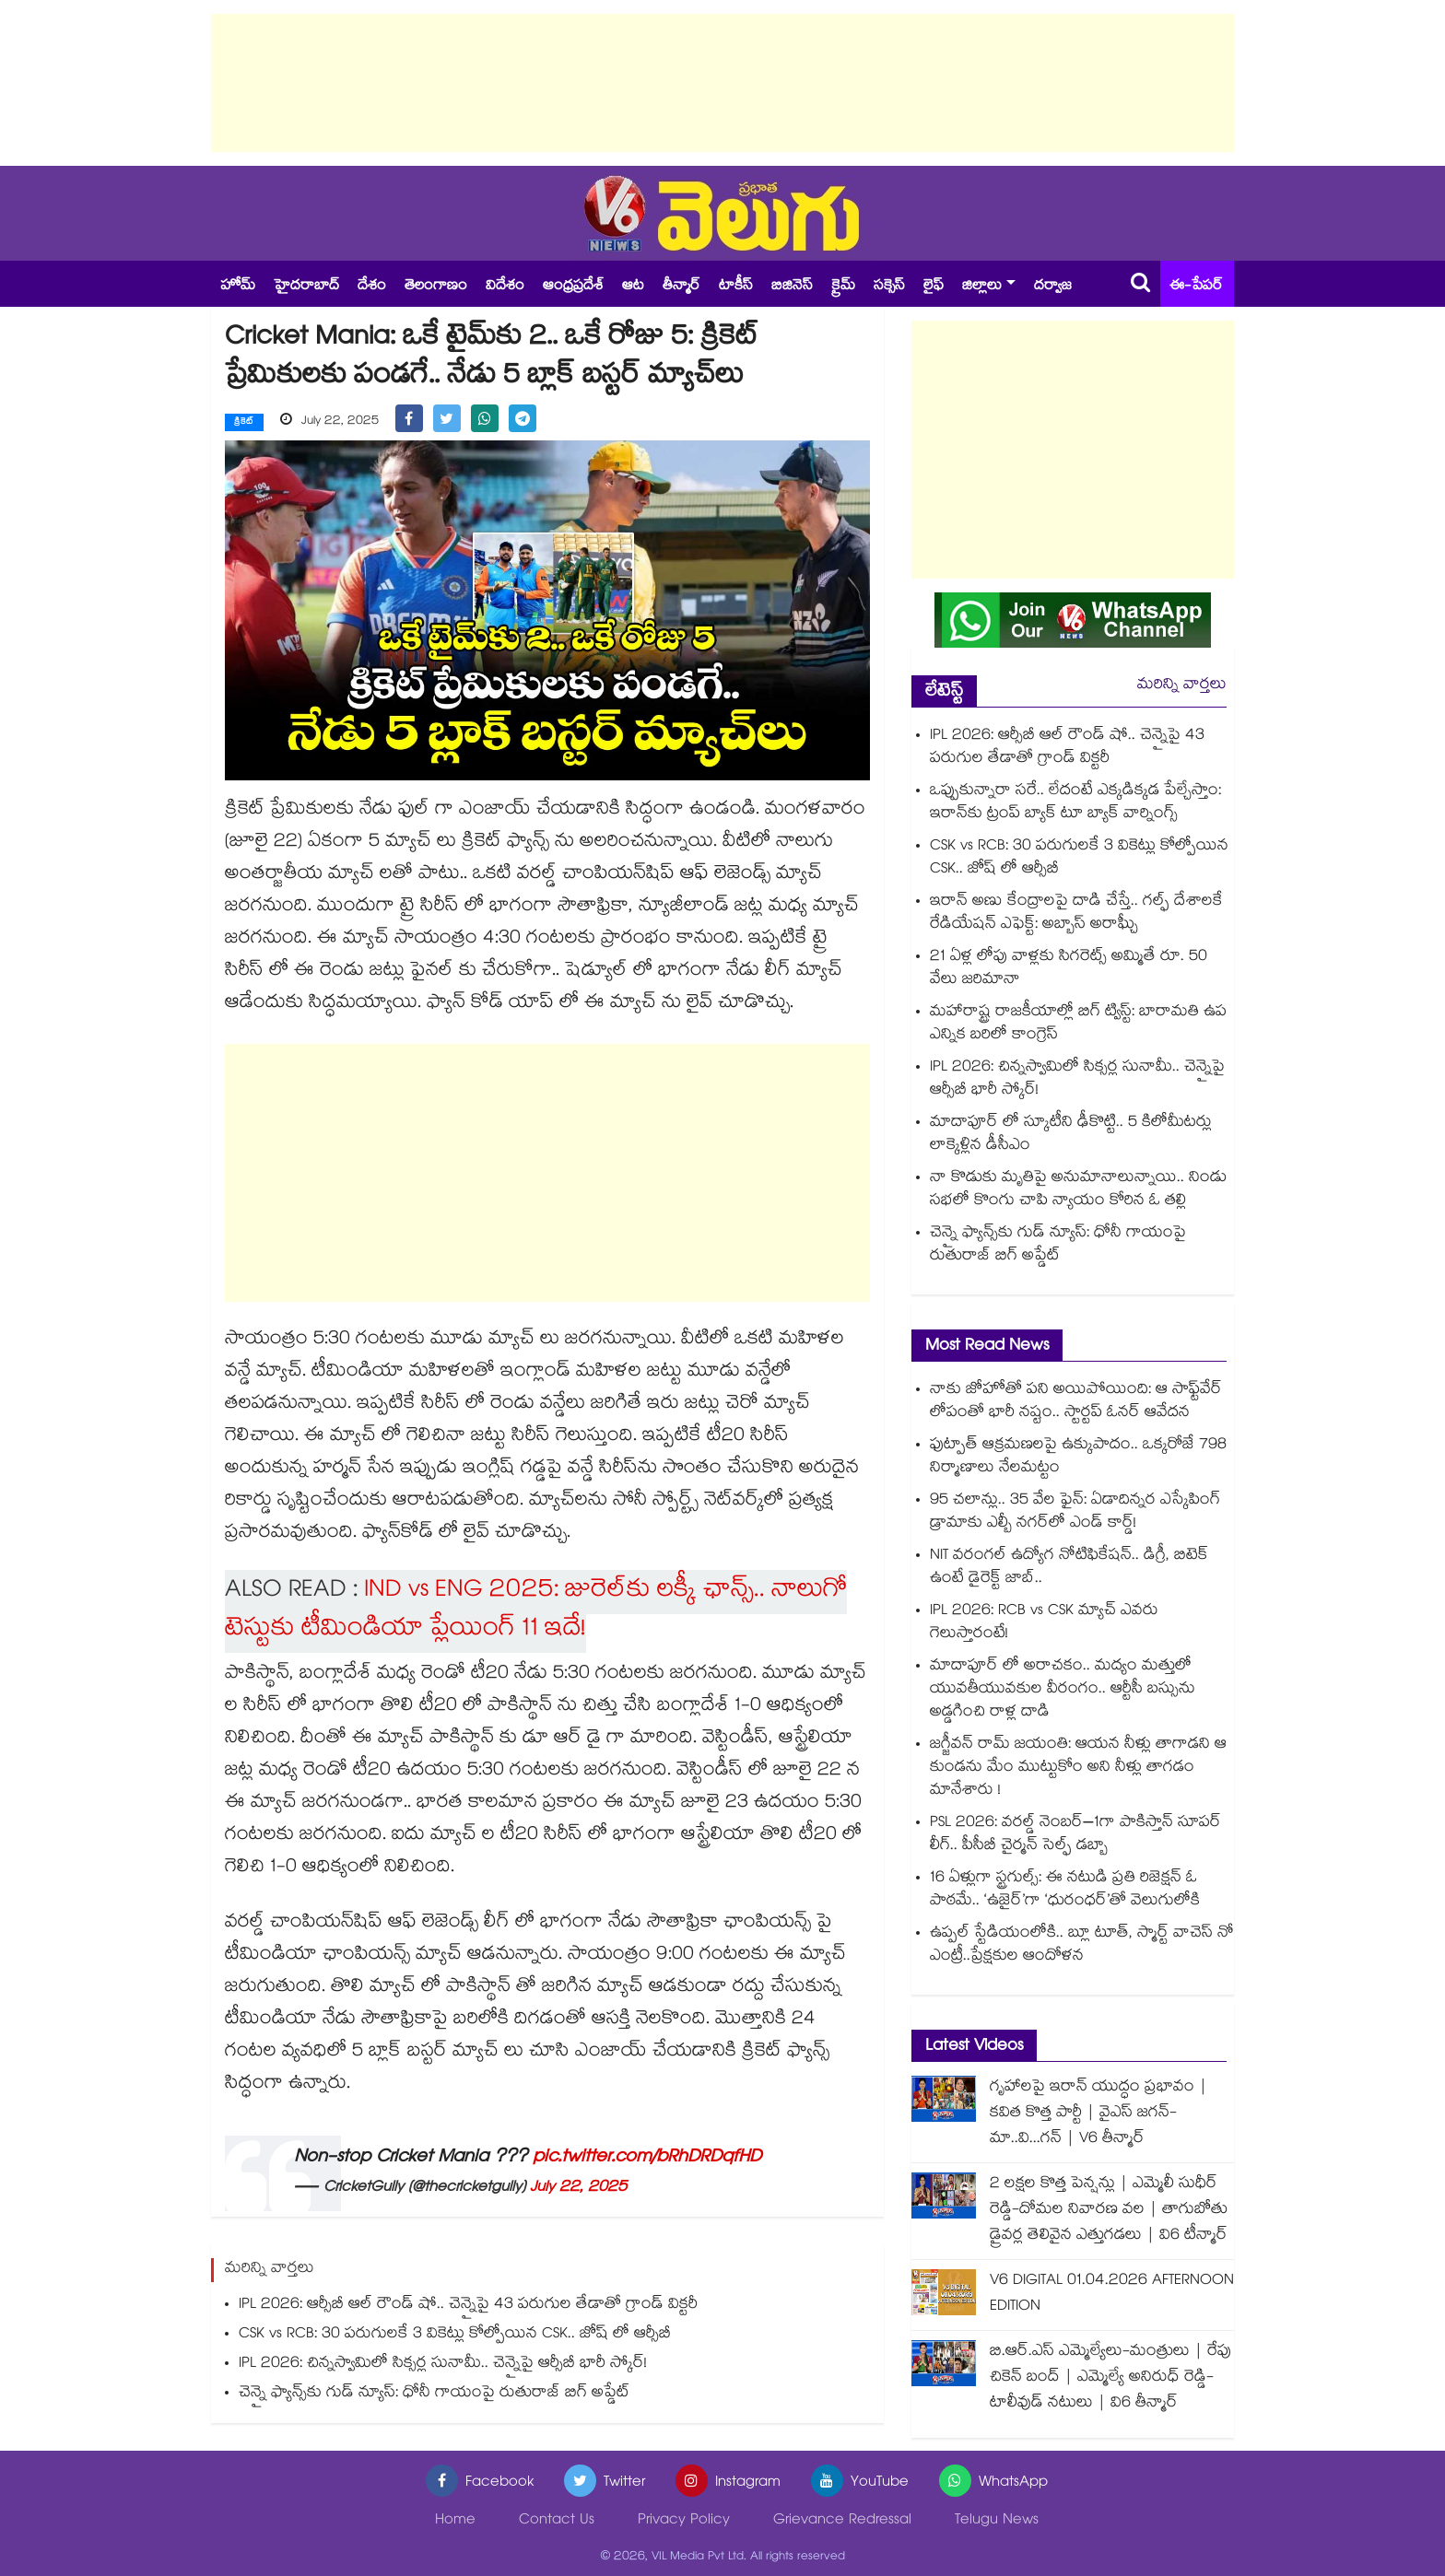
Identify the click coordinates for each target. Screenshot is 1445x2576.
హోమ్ (237, 287)
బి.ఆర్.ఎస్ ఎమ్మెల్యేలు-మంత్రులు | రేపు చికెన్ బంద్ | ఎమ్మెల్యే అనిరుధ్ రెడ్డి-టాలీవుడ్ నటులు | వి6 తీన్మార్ (1110, 2378)
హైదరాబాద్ (306, 287)
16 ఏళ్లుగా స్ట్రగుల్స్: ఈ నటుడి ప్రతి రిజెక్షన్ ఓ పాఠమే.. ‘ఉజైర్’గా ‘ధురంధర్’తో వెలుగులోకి (1065, 1890)
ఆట (633, 287)
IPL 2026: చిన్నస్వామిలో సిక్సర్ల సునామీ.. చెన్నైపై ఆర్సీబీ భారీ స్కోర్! (443, 2364)
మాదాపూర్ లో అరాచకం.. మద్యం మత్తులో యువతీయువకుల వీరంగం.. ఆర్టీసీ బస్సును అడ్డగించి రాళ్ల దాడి (1062, 1690)
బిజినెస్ (792, 287)
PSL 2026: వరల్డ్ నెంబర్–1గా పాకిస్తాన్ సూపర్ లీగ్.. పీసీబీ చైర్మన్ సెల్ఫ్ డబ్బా (1075, 1835)
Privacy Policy (684, 2521)
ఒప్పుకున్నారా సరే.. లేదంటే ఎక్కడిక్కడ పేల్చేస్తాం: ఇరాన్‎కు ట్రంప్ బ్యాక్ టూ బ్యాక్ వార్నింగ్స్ (1075, 803)
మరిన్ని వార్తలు (1182, 686)
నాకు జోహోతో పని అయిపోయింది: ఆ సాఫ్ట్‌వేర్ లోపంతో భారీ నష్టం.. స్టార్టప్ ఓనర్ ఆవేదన (1076, 1402)
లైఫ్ (933, 287)
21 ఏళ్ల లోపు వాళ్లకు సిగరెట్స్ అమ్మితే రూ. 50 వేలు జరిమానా (1068, 969)
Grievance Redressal (842, 2521)
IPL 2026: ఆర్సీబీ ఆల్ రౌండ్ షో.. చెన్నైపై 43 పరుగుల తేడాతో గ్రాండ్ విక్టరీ (468, 2305)
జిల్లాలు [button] (982, 287)
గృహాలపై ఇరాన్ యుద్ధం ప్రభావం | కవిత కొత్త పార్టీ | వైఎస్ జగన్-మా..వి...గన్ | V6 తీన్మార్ (1098, 2114)
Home (455, 2521)
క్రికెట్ (244, 423)
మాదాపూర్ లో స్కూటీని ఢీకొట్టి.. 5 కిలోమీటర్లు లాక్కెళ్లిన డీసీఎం (1071, 1135)
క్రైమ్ (843, 287)
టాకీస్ (736, 287)
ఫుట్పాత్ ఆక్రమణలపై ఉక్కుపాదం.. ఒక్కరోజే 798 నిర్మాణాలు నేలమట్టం (1078, 1457)
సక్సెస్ (889, 287)
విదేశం (505, 287)
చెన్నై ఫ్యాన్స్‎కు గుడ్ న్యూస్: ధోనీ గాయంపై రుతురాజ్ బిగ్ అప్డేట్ (434, 2394)
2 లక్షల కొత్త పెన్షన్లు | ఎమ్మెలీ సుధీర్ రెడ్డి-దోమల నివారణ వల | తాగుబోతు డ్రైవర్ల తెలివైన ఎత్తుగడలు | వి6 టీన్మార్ (1109, 2211)
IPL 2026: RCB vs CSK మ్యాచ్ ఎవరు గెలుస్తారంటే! (1044, 1623)
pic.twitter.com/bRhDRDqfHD (647, 2158)
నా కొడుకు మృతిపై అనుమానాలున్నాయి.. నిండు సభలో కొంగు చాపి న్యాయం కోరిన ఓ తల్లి (1078, 1190)
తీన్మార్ (681, 287)
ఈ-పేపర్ (1196, 287)
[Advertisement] (722, 83)
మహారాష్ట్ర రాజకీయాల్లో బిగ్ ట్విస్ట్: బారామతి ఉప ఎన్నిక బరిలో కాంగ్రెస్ (1078, 1024)
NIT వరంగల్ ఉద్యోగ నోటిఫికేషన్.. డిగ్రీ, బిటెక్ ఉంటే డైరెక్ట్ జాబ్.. (1069, 1568)
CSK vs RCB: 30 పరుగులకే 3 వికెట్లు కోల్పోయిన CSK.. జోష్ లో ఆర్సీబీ (455, 2335)
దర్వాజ (1053, 287)
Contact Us (556, 2521)
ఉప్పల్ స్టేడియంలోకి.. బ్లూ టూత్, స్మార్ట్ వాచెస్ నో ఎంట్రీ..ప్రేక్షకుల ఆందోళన (1082, 1946)
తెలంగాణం (436, 287)
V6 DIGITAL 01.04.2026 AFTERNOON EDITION (1112, 2294)
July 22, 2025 (578, 2188)
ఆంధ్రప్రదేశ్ (573, 287)
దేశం (372, 287)
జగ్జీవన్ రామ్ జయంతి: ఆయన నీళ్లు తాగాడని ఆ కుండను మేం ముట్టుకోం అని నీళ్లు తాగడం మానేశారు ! (1078, 1768)
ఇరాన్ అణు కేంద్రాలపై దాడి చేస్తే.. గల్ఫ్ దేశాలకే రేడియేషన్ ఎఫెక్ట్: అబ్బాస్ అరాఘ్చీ (1076, 914)
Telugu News (997, 2521)
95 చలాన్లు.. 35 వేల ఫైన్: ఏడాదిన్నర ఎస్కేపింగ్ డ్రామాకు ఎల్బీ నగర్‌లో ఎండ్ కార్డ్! (1075, 1513)
